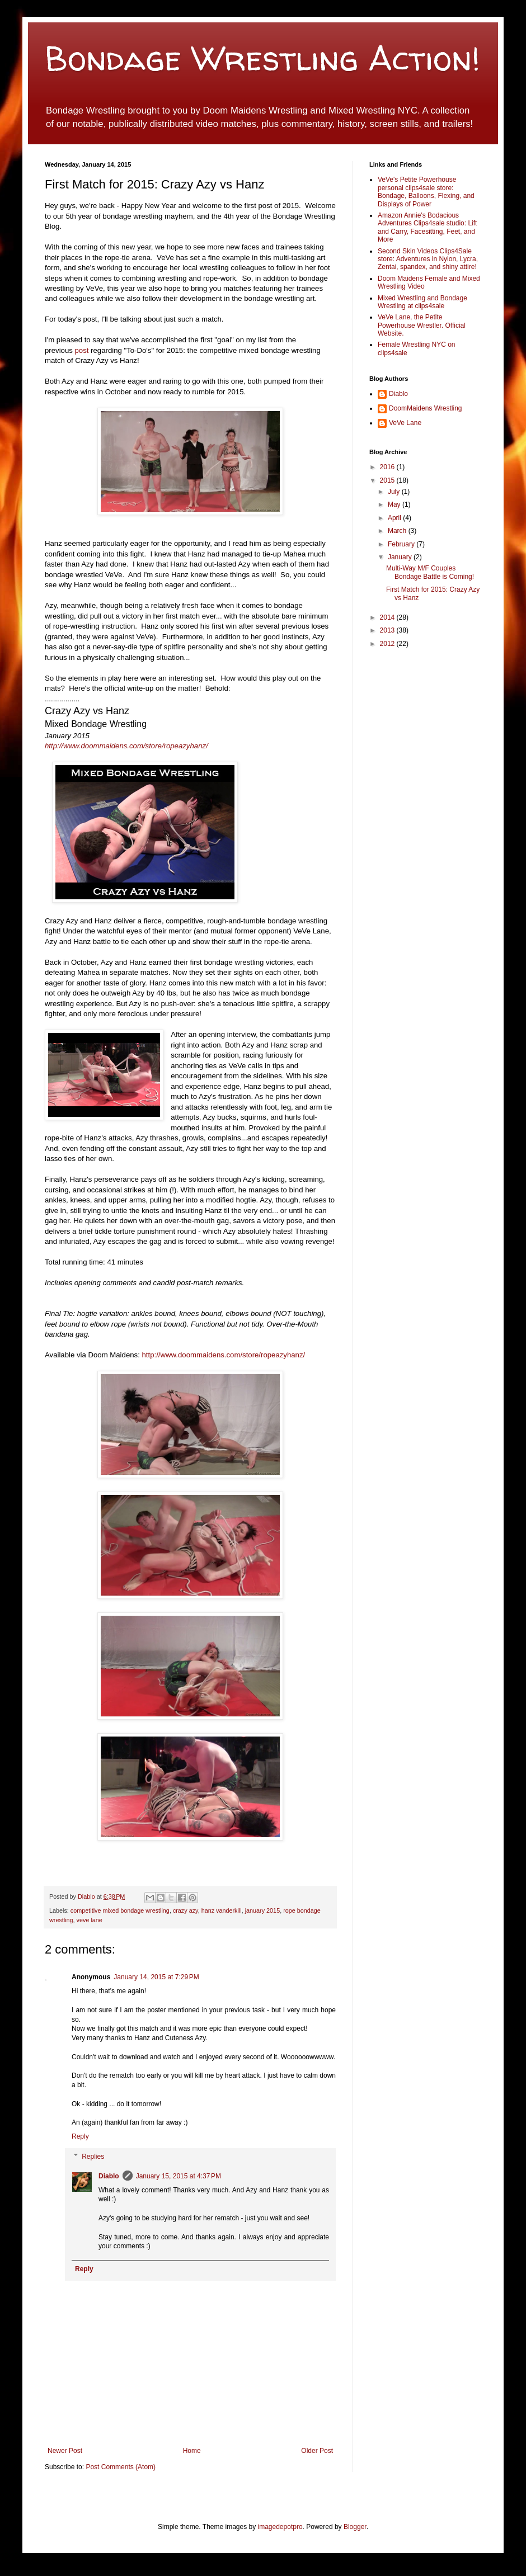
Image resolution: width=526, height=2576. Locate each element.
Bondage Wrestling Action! (262, 58)
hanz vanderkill (221, 1910)
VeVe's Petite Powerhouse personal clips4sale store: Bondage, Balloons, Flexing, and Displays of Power (426, 191)
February (402, 544)
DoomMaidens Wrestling (425, 408)
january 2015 (262, 1910)
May (395, 504)
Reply (80, 2136)
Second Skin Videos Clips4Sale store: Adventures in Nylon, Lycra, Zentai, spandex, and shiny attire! (428, 259)
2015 (388, 480)
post (82, 350)
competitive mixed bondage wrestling (120, 1910)
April (395, 518)
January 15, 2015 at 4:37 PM (178, 2176)
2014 (388, 617)
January (401, 557)
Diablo (87, 1896)
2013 (388, 630)
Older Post (317, 2451)
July (395, 492)
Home (192, 2451)
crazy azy (185, 1910)
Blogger (355, 2527)
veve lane (89, 1920)
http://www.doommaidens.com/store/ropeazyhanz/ (126, 746)
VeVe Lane (405, 423)
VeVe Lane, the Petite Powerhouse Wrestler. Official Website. (422, 325)
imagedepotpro (280, 2527)
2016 (388, 467)
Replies (93, 2156)
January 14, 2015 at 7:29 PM (156, 1977)
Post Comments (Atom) (121, 2467)
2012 (388, 644)
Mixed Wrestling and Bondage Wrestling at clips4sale (422, 302)
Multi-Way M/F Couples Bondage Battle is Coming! (430, 572)
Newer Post (65, 2451)
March (398, 531)
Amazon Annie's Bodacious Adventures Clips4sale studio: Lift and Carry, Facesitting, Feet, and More (427, 227)
